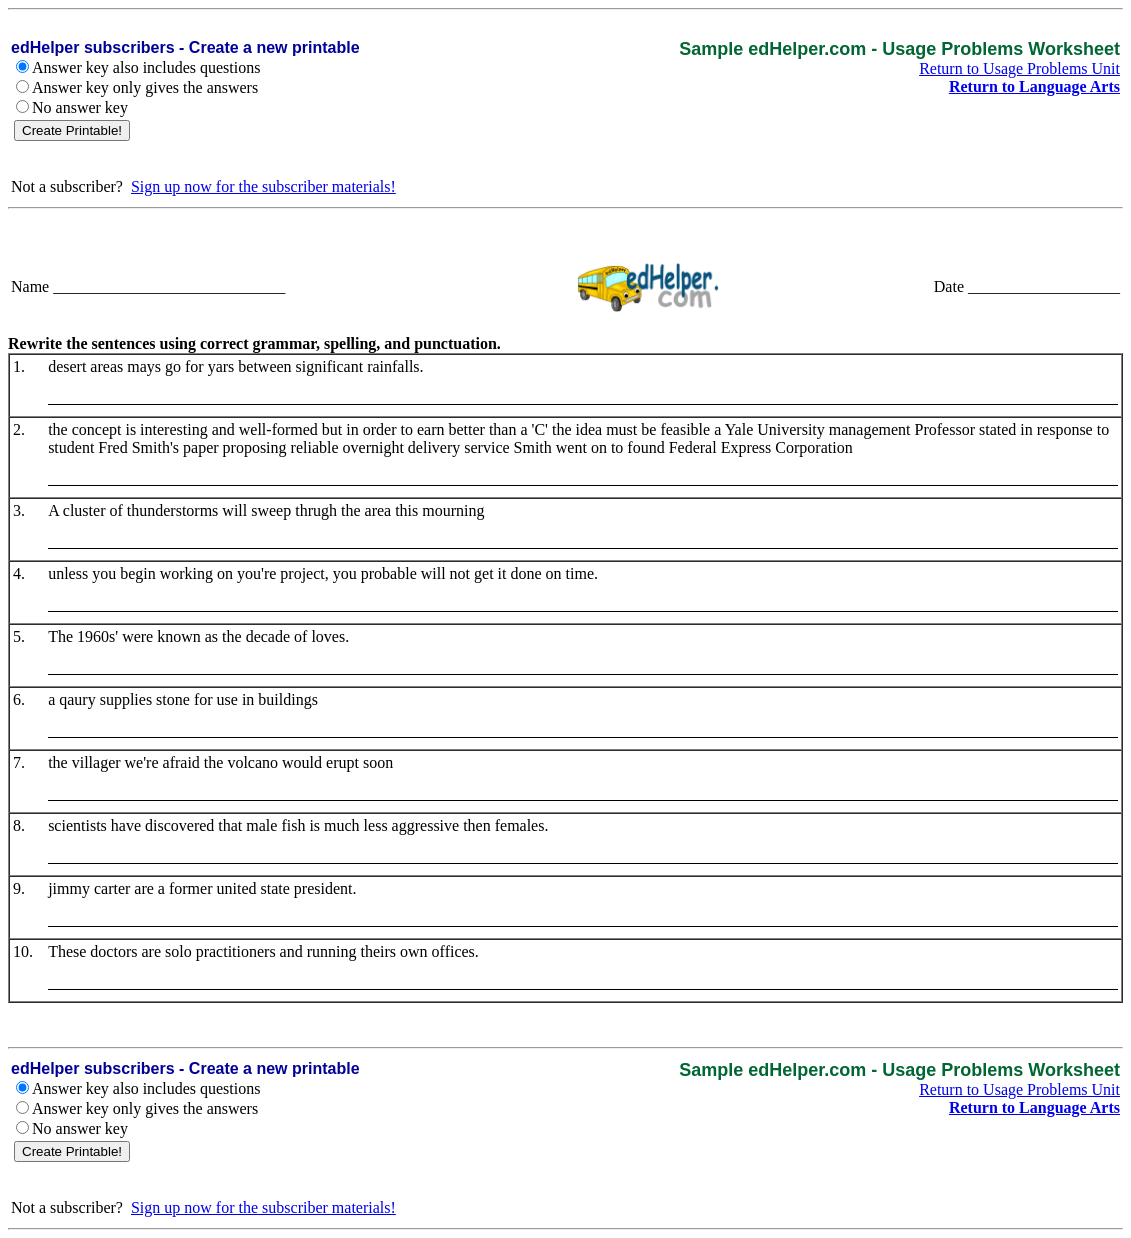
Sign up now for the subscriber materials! (263, 186)
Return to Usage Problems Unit (1019, 68)
